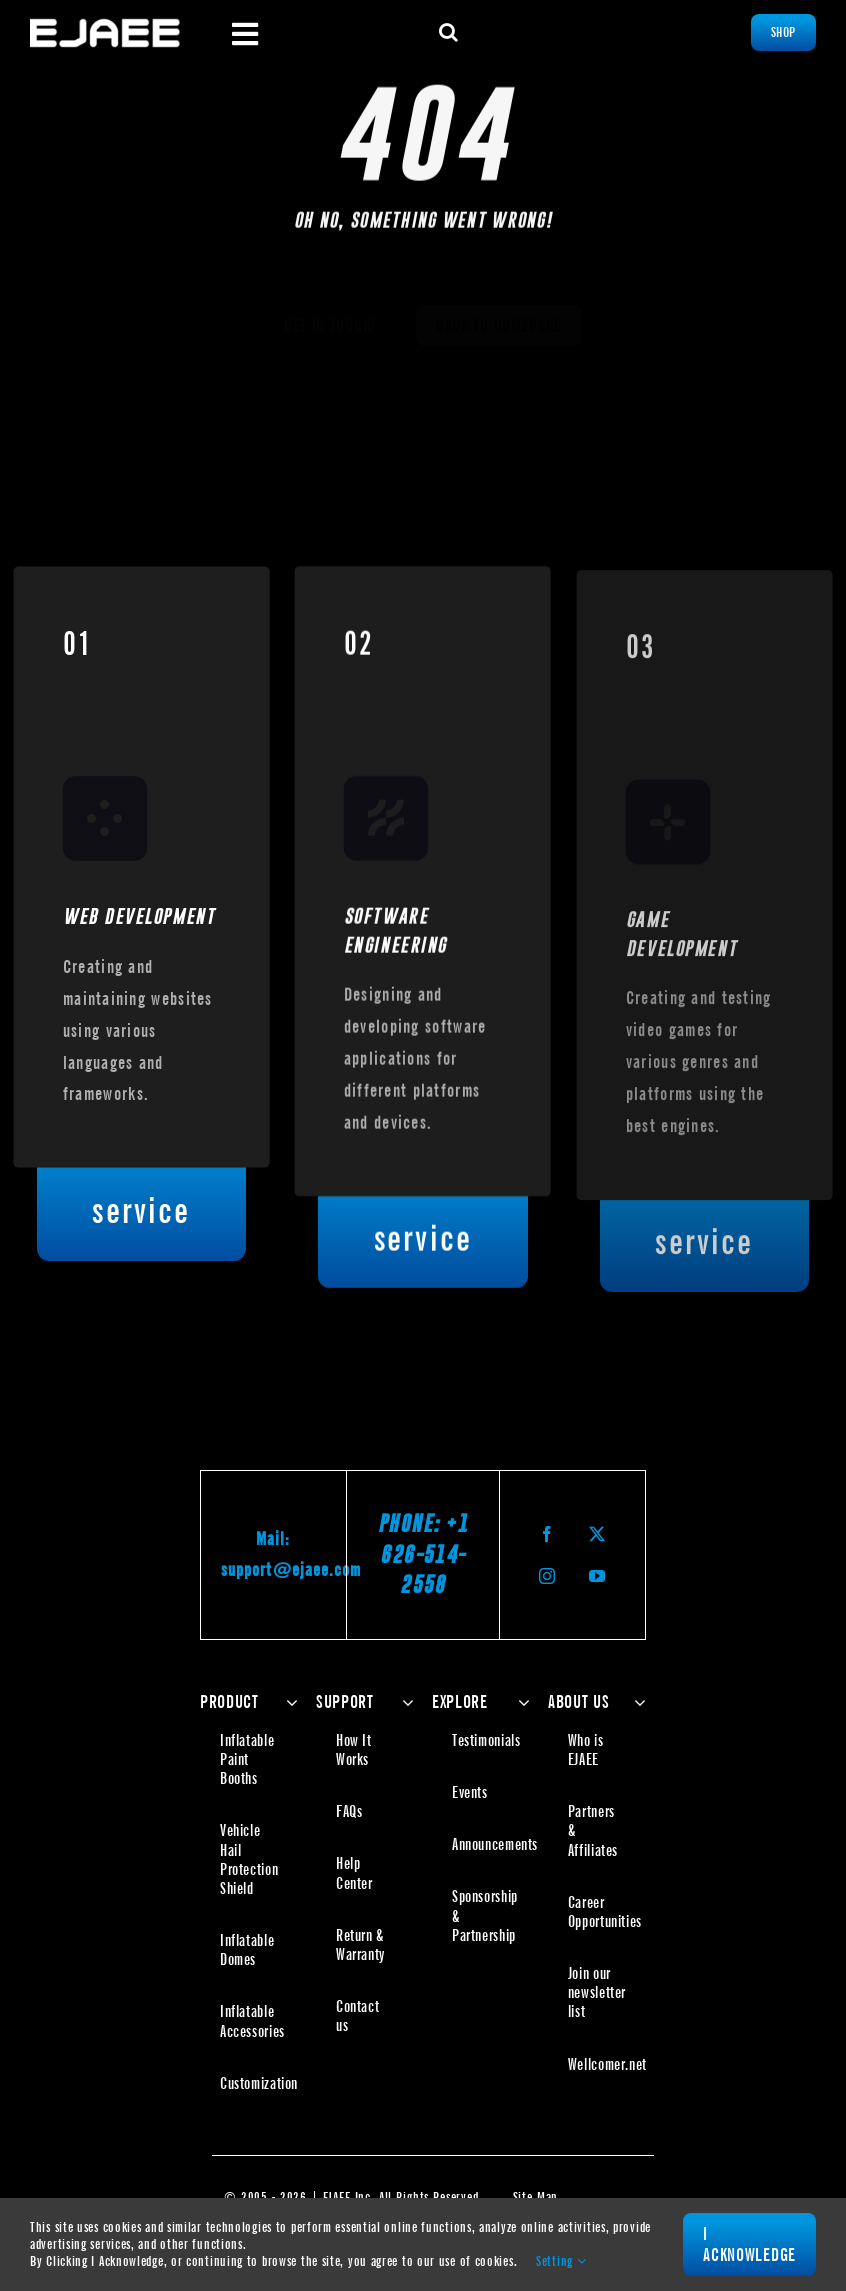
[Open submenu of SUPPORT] (403, 1702)
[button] (449, 32)
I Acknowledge (749, 2244)
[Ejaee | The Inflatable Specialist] (105, 25)
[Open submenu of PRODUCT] (287, 1702)
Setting (561, 2261)
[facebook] (548, 1534)
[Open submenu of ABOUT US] (635, 1702)
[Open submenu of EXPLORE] (519, 1702)
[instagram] (548, 1576)
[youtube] (598, 1576)
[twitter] (598, 1534)
